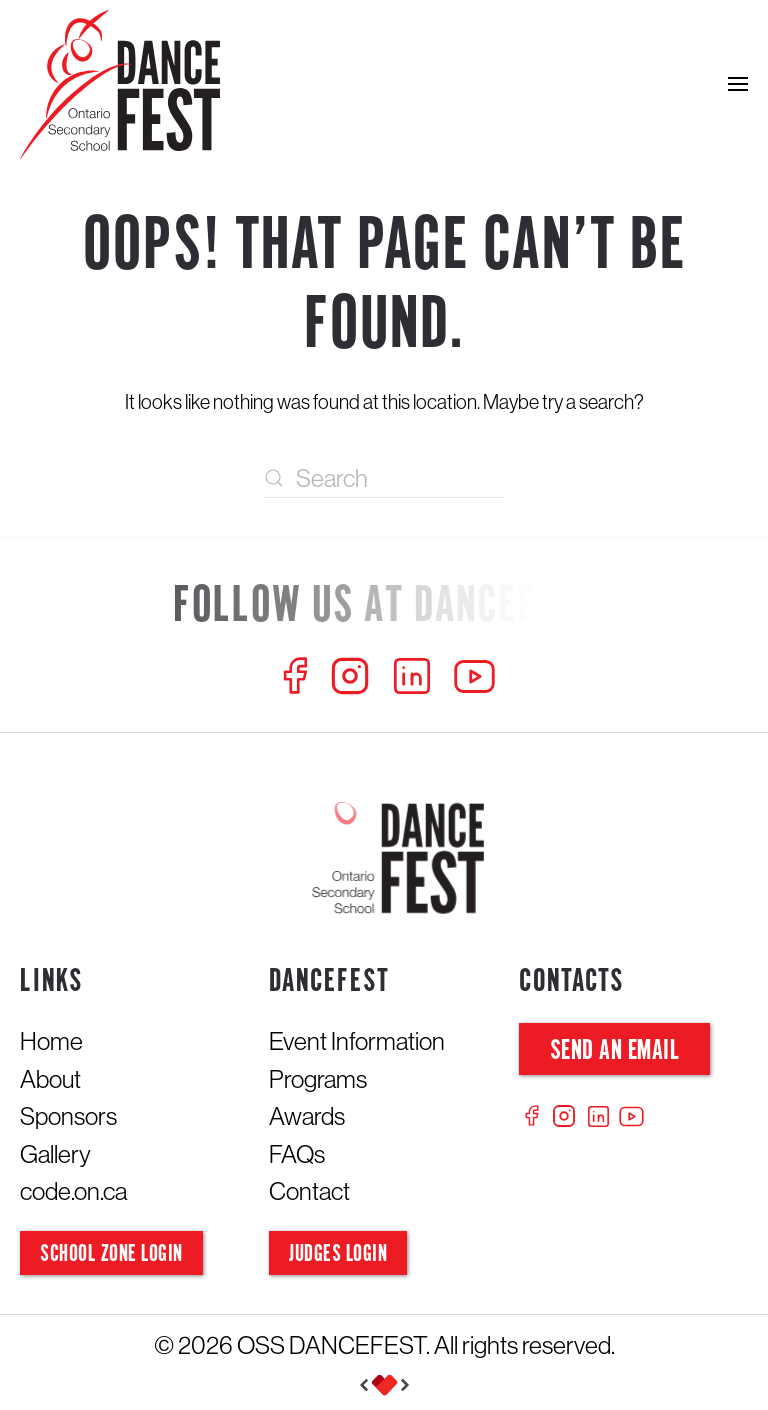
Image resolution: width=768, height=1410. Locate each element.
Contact (309, 1191)
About (50, 1079)
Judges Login (338, 1254)
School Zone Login (111, 1254)
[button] (738, 84)
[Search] (384, 478)
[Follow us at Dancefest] (384, 607)
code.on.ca (73, 1191)
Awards (307, 1116)
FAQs (297, 1154)
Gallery (55, 1154)
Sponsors (68, 1116)
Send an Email (615, 1051)
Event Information (357, 1041)
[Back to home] (120, 84)
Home (51, 1041)
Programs (318, 1079)
